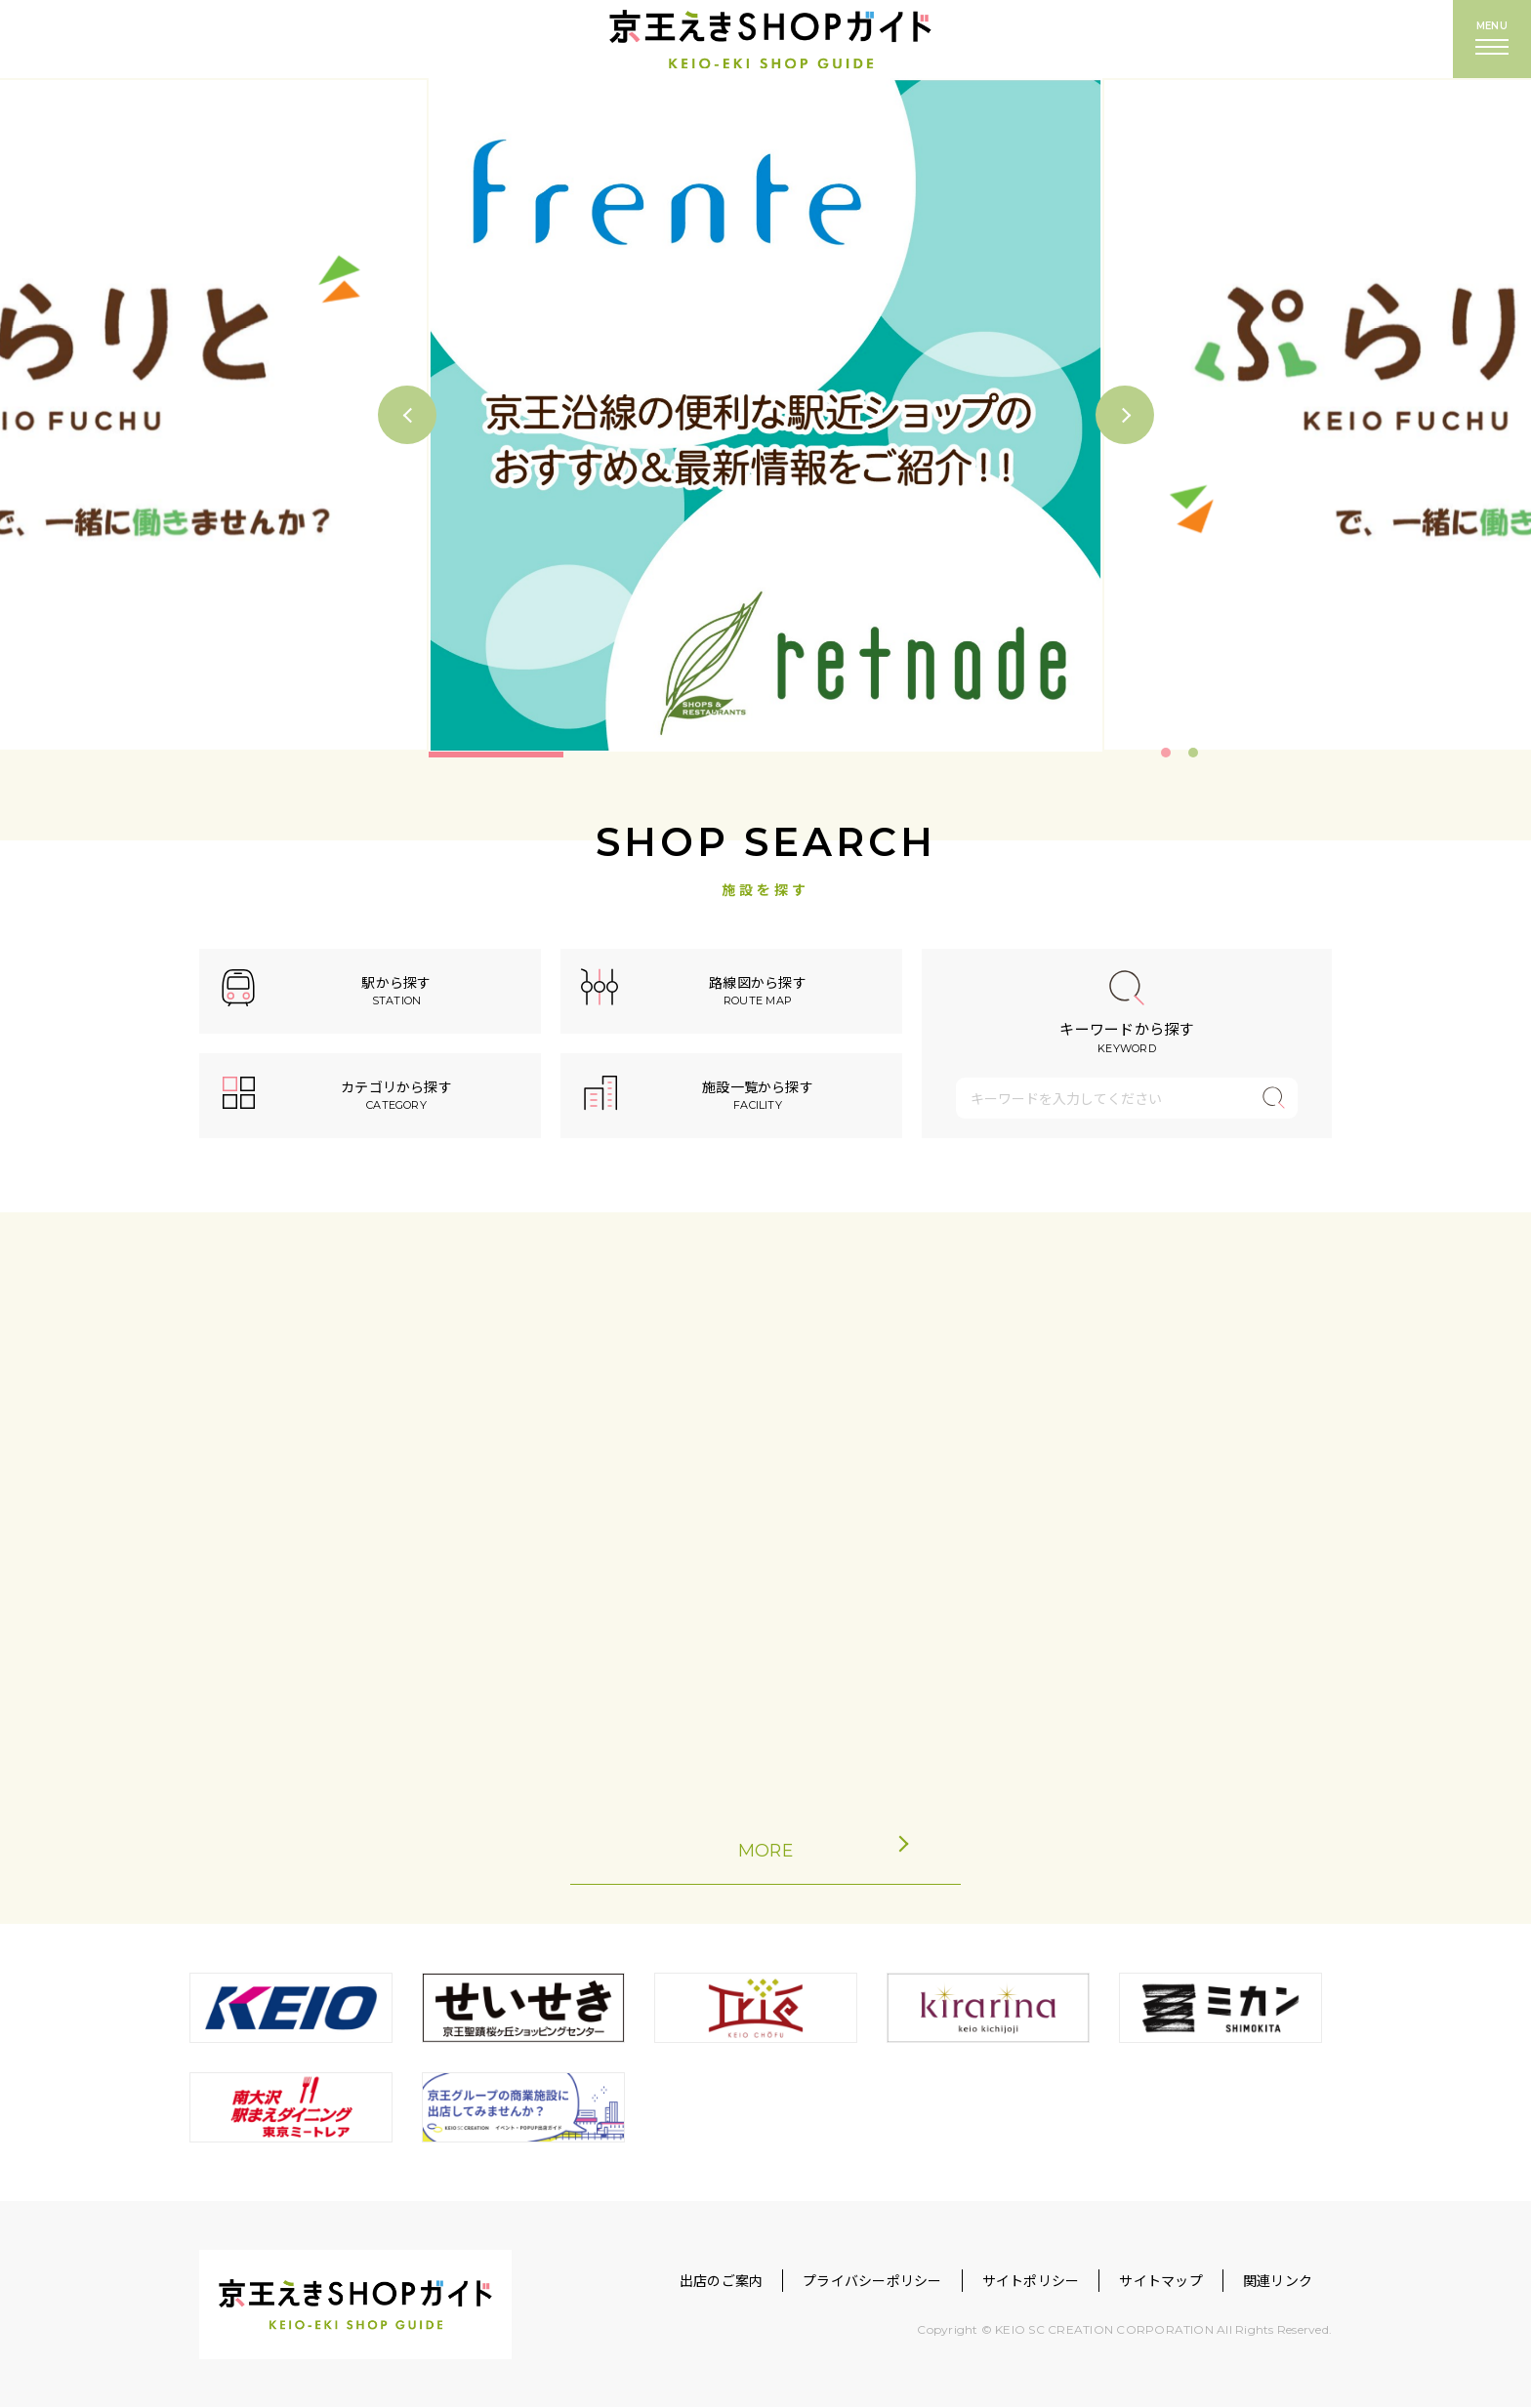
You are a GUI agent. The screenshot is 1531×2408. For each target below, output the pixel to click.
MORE (806, 1849)
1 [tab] (1166, 752)
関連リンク (1277, 2281)
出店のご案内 (721, 2281)
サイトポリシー (1031, 2281)
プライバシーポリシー (872, 2281)
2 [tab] (1193, 752)
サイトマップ (1160, 2281)
